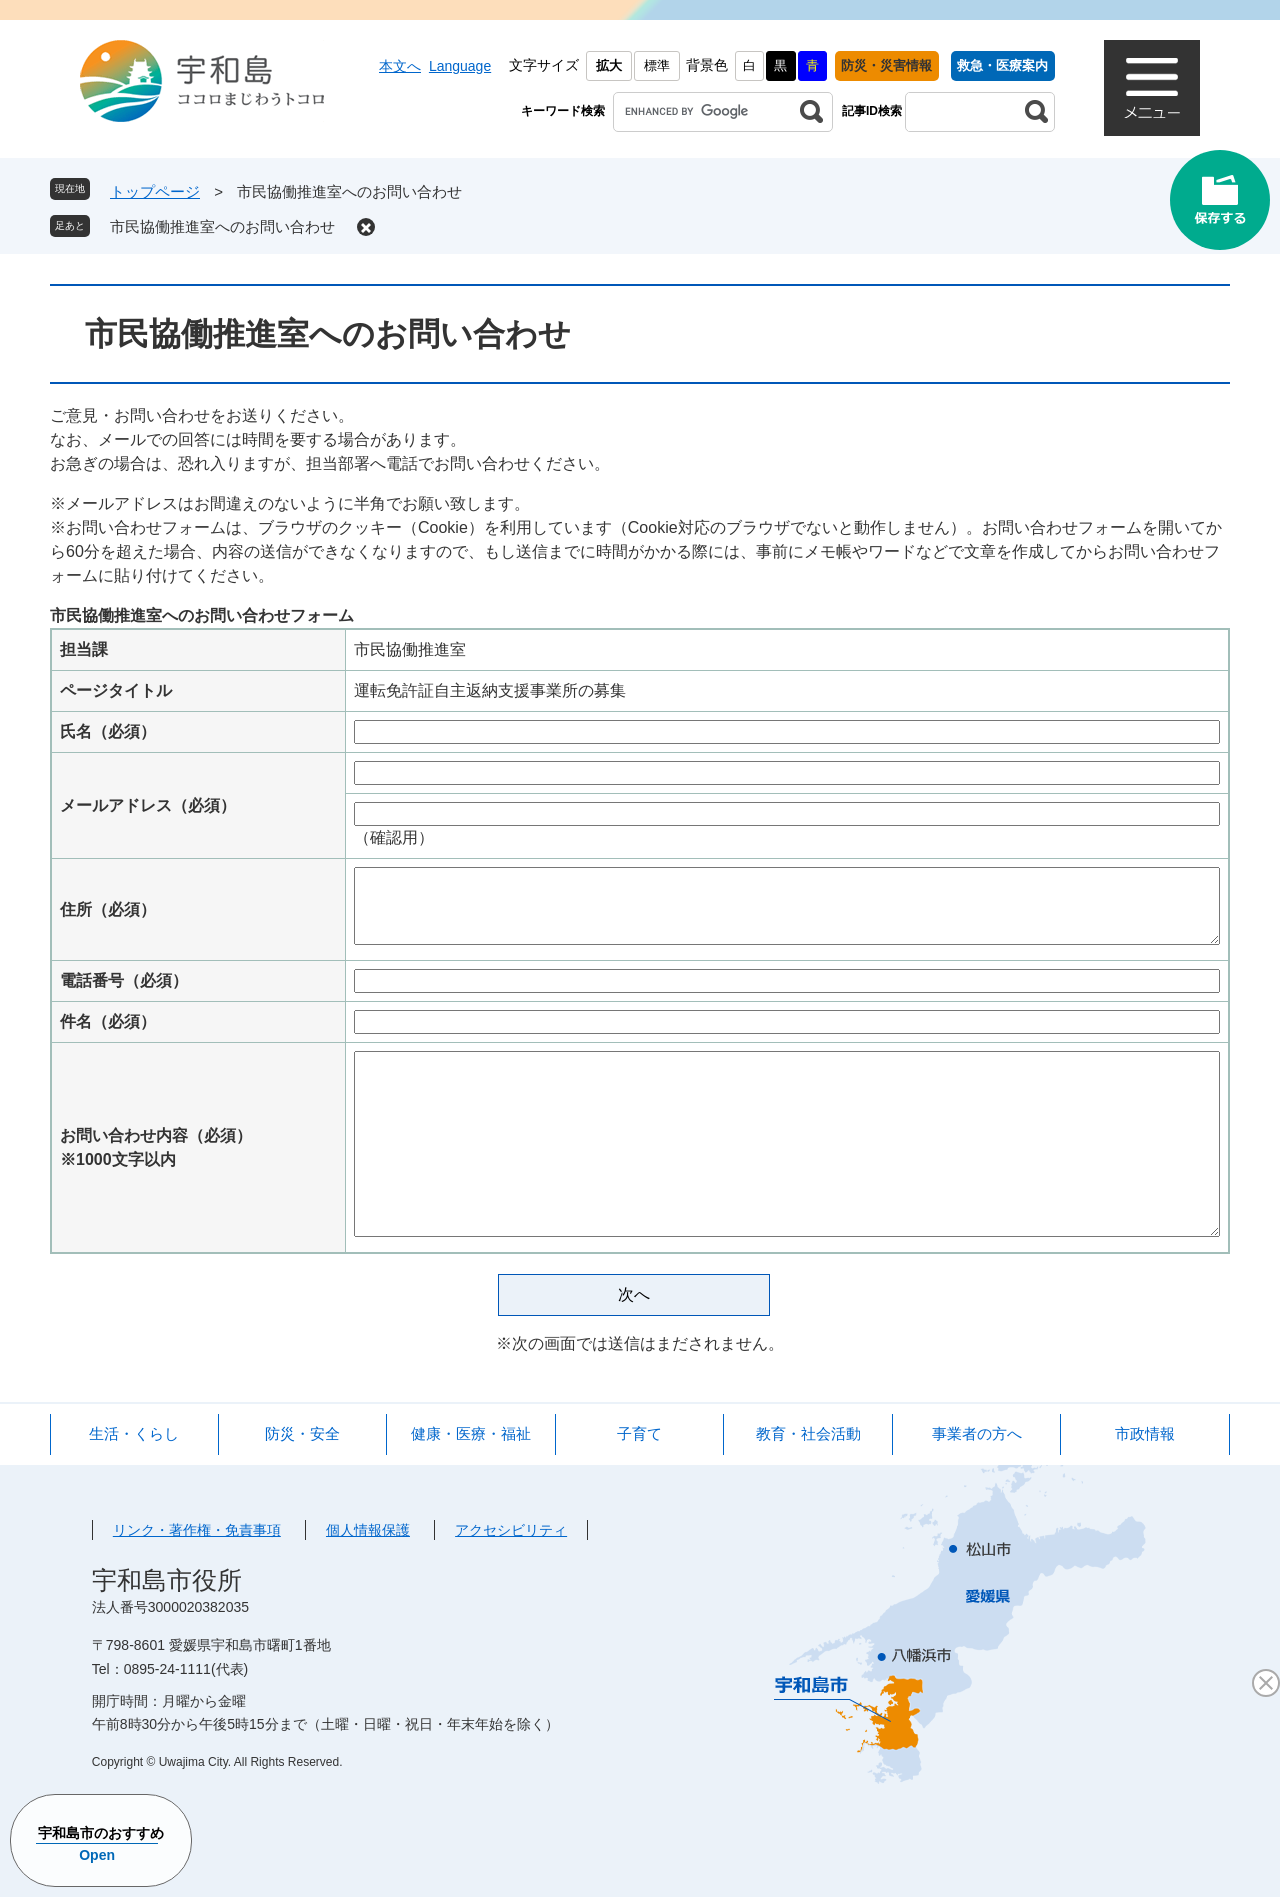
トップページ (155, 191)
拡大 (609, 65)
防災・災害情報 (886, 65)
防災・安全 (302, 1433)
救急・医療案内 (1002, 65)
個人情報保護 (368, 1530)
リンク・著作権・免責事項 (197, 1530)
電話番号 (124, 980)
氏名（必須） (108, 731)
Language (460, 66)
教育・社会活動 (808, 1433)
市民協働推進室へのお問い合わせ (222, 226)
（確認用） (394, 837)
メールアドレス (148, 805)
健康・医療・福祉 (471, 1433)
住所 (108, 909)
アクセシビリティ (511, 1530)
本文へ (400, 66)
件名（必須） (108, 1021)
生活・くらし (134, 1433)
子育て (639, 1433)
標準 (657, 65)
